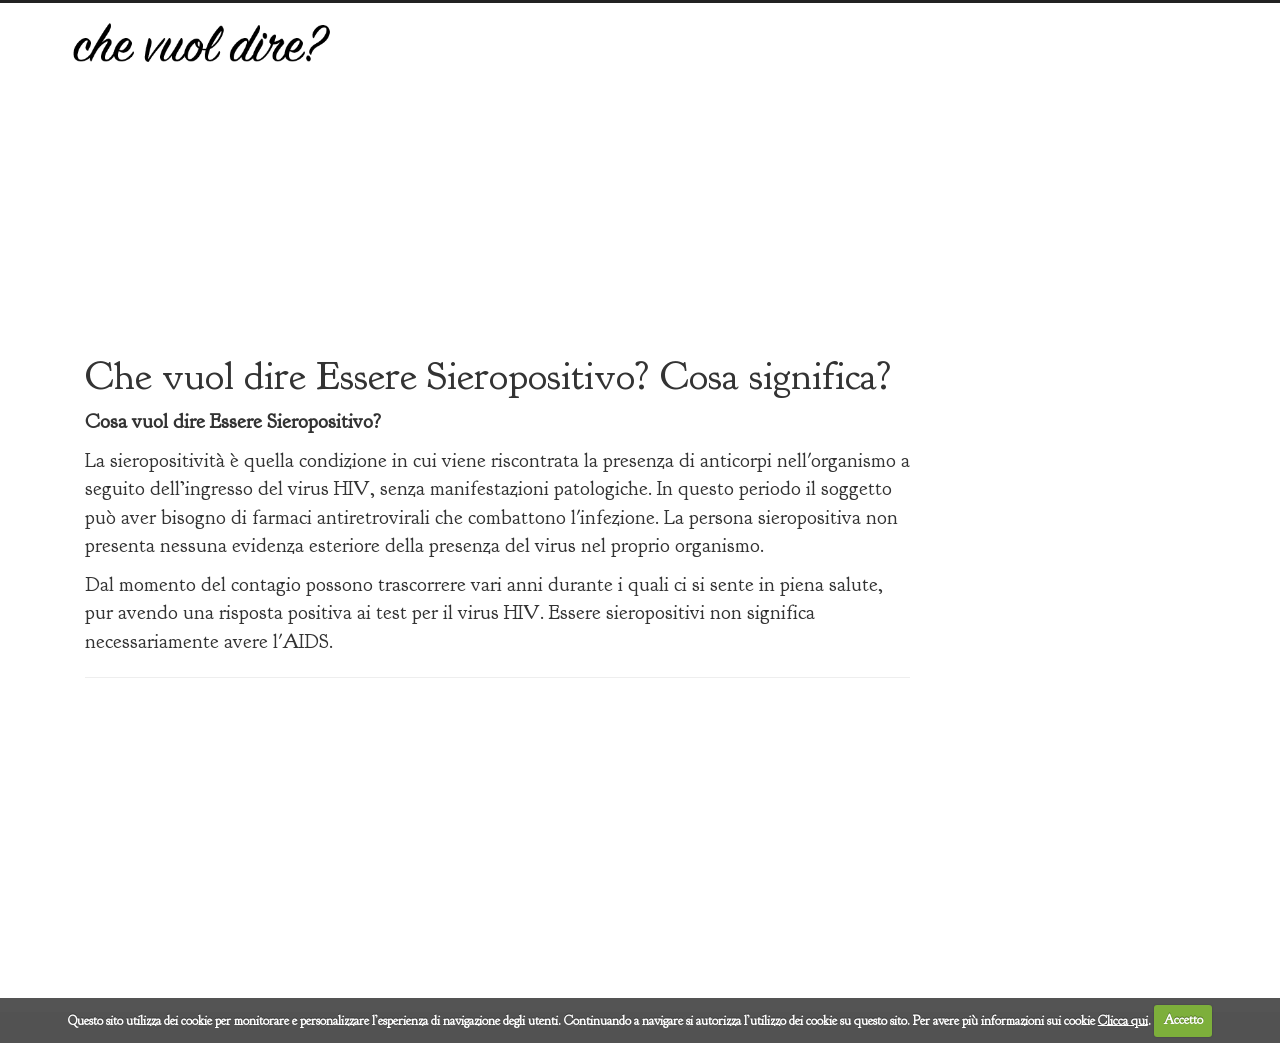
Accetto (1183, 1020)
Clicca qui (1123, 1020)
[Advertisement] (787, 193)
